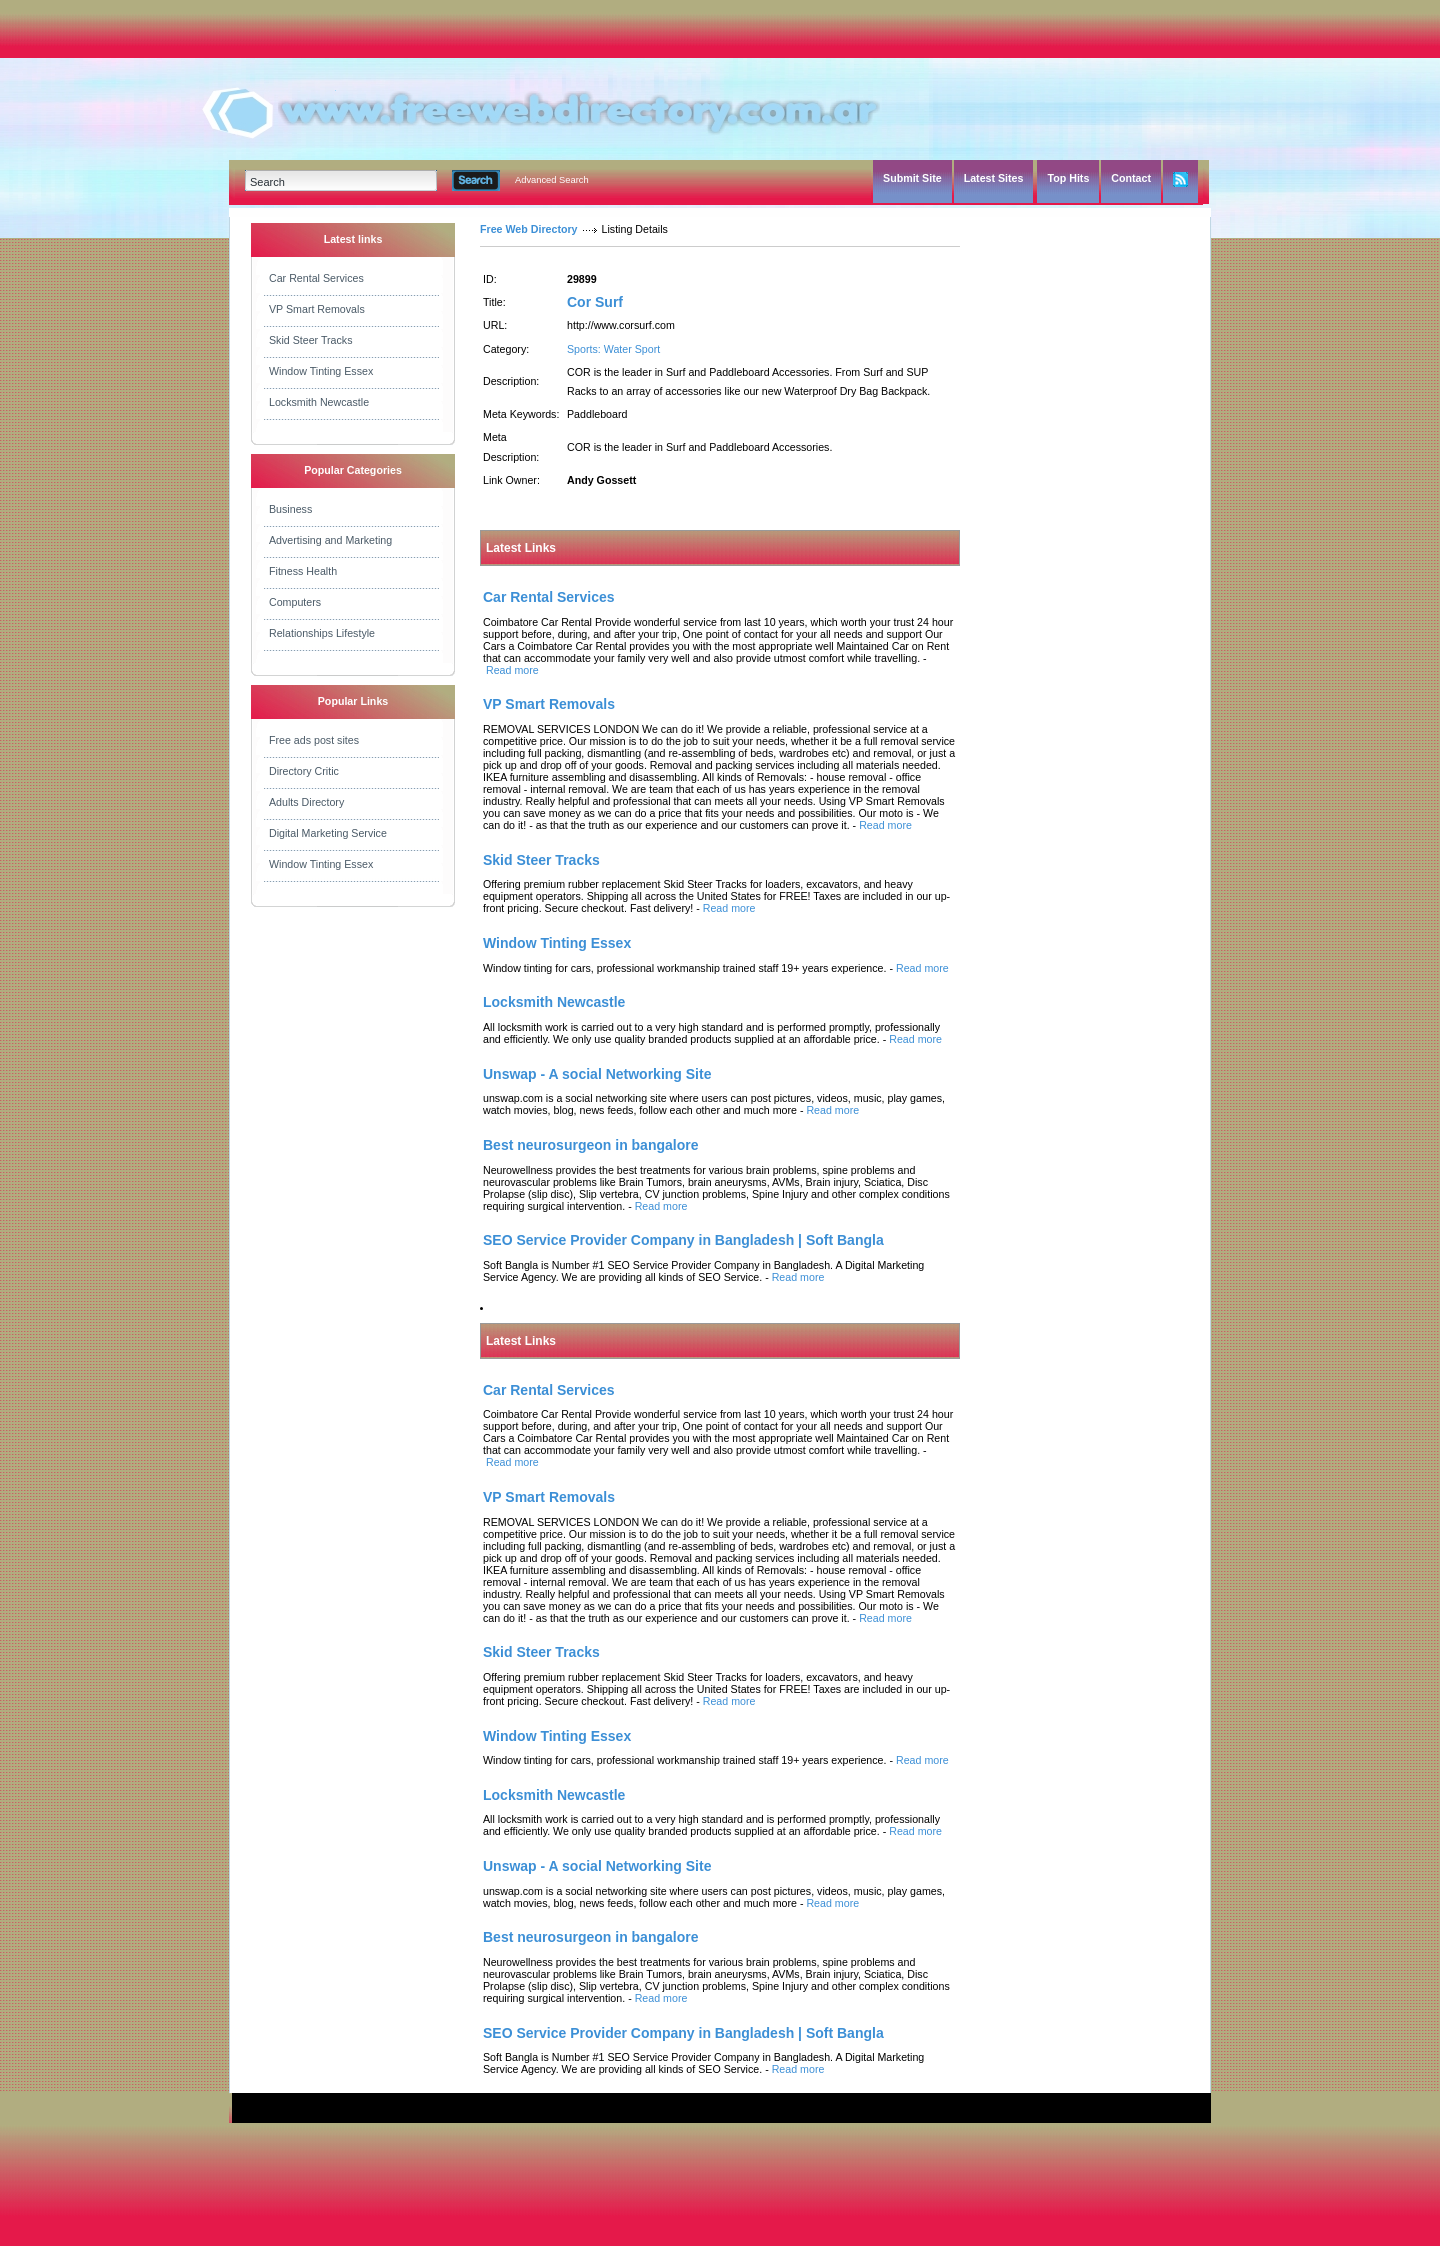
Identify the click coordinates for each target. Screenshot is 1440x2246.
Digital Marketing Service (328, 833)
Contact (1131, 178)
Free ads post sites (314, 740)
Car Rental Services (316, 278)
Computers (295, 602)
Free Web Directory (529, 229)
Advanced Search (552, 180)
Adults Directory (306, 802)
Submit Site (912, 178)
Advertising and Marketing (330, 540)
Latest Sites (994, 178)
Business (290, 509)
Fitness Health (303, 571)
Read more (512, 670)
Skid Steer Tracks (311, 340)
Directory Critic (304, 771)
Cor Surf (595, 302)
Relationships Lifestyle (322, 633)
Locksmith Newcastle (319, 402)
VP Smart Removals (317, 309)
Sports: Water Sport (613, 349)
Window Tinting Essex (321, 371)
